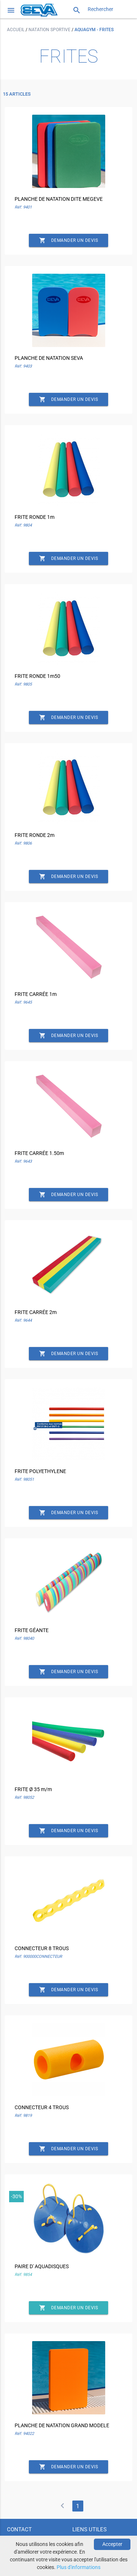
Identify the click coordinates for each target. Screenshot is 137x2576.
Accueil (16, 29)
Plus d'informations (78, 2567)
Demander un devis (68, 240)
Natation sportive (50, 29)
